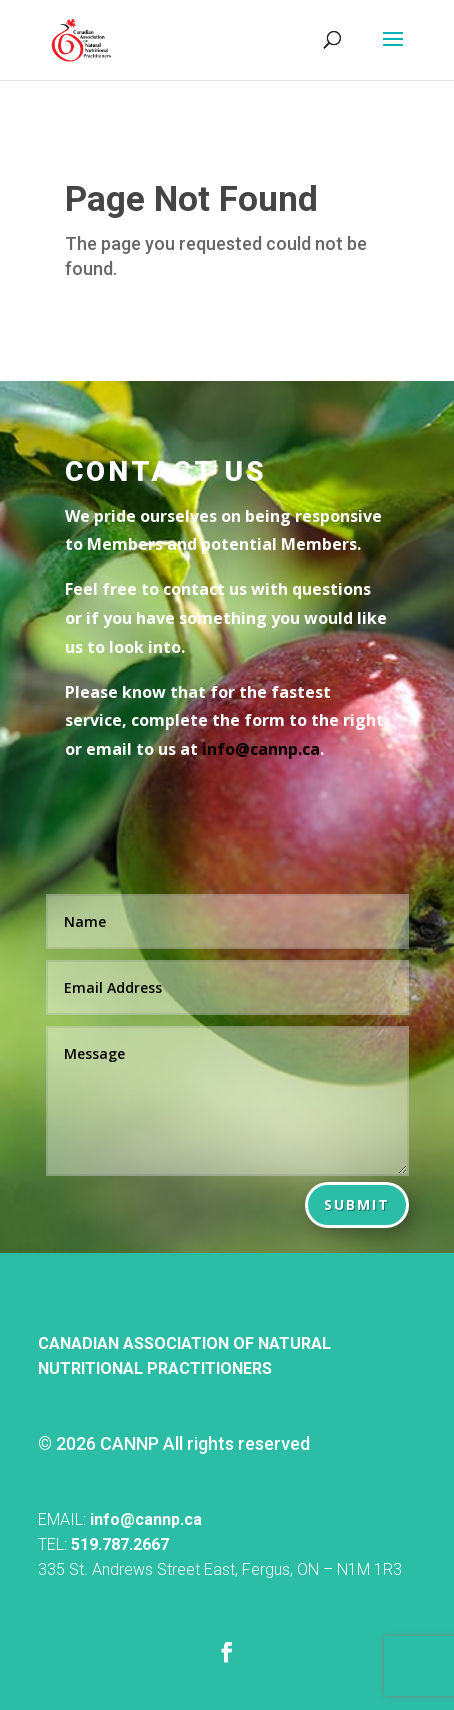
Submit (357, 1204)
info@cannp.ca (146, 1519)
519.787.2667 (120, 1544)
